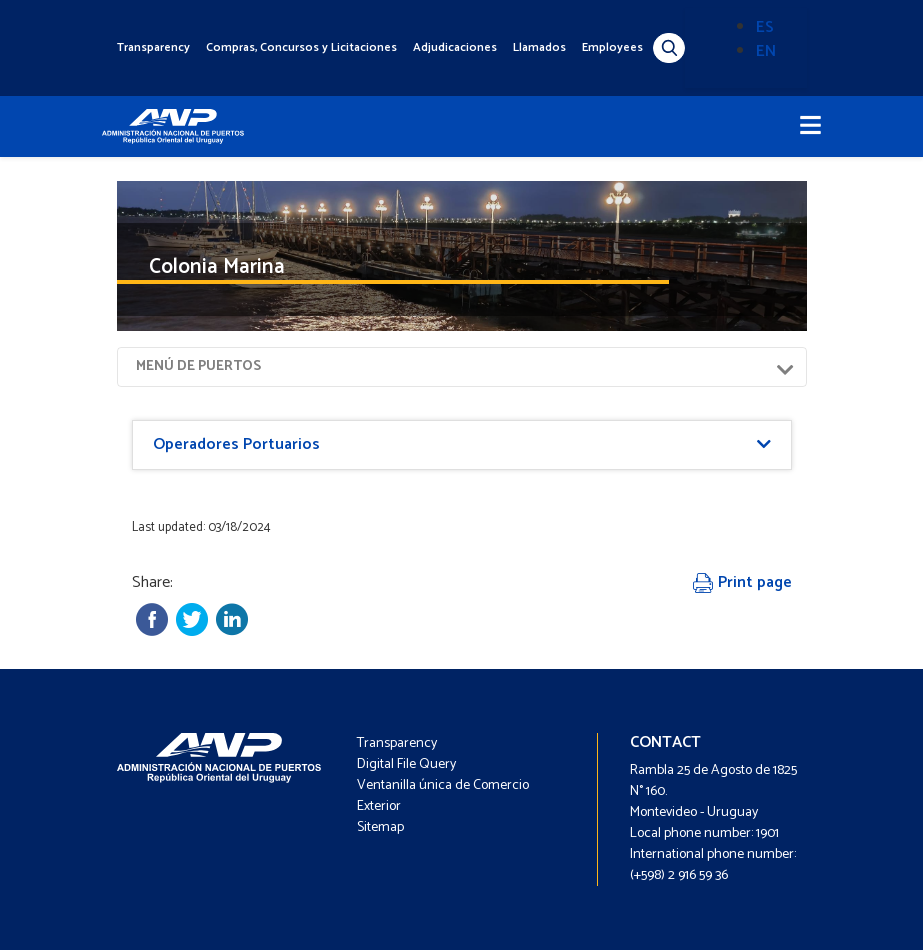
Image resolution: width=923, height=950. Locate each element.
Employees (612, 47)
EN (766, 51)
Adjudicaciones (455, 47)
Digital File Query (406, 764)
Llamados (539, 47)
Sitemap (380, 827)
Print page (742, 582)
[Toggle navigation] (810, 126)
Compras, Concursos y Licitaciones (301, 47)
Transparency (153, 47)
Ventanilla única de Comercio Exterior (443, 796)
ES (765, 27)
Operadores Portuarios (236, 444)
